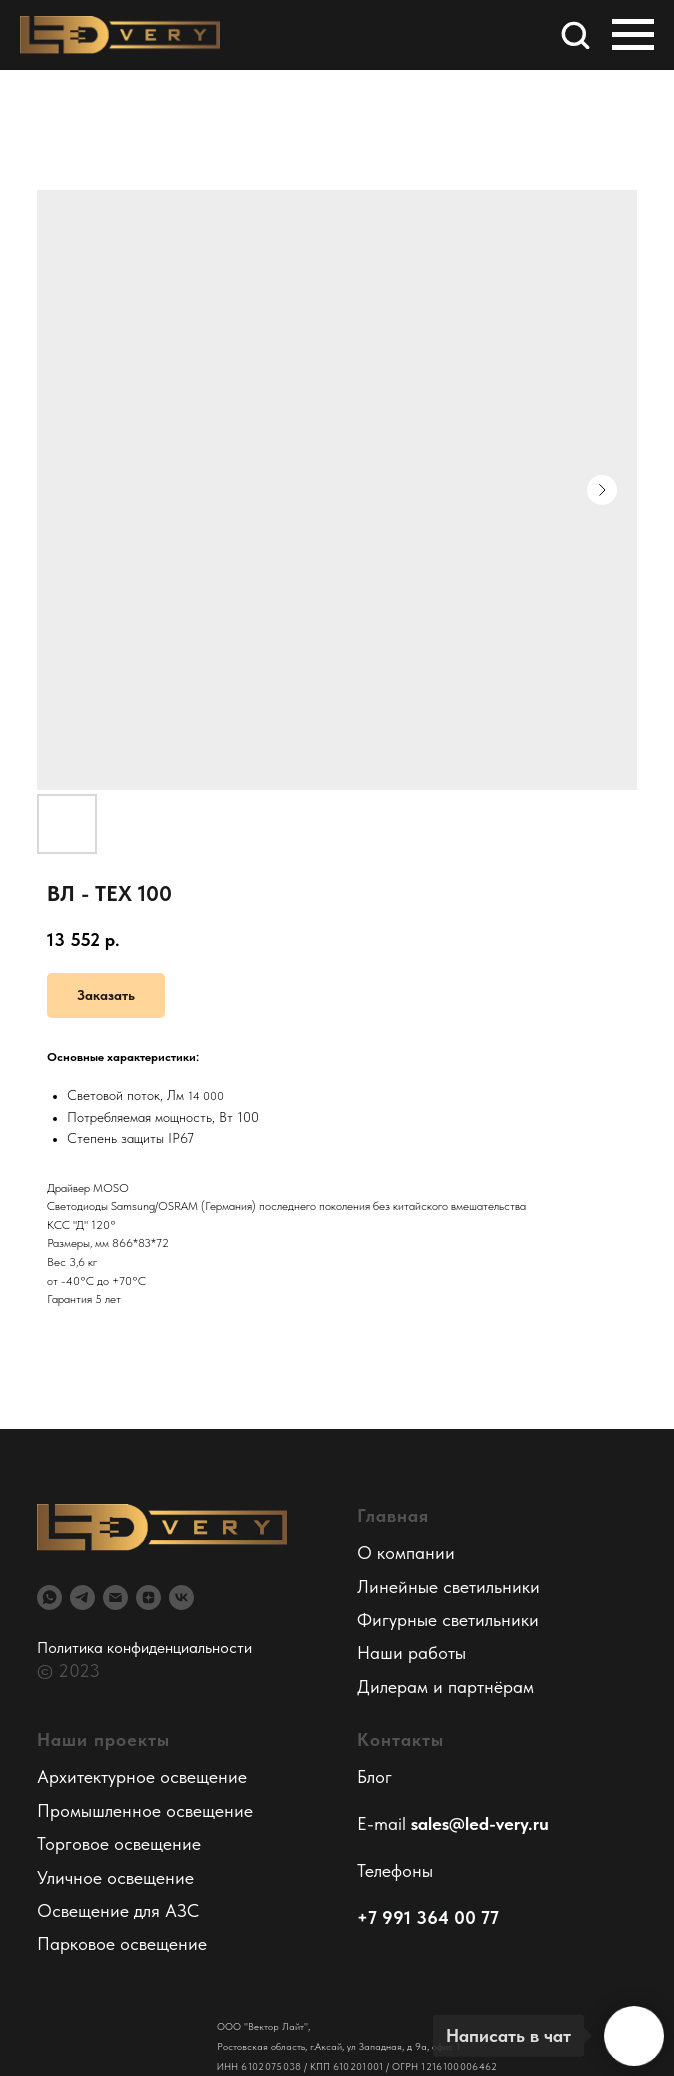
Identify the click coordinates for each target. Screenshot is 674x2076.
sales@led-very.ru (480, 1823)
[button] (575, 34)
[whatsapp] (49, 1597)
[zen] (148, 1597)
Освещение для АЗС (118, 1910)
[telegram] (82, 1597)
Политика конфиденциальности (144, 1647)
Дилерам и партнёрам (445, 1686)
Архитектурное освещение (142, 1776)
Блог (374, 1776)
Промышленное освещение (145, 1810)
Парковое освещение (122, 1943)
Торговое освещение (119, 1843)
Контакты (400, 1739)
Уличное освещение (115, 1877)
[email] (115, 1597)
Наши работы (411, 1652)
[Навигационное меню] (633, 35)
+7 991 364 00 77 (428, 1917)
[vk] (181, 1597)
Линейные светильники (448, 1586)
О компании (406, 1552)
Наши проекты (103, 1739)
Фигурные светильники (448, 1619)
